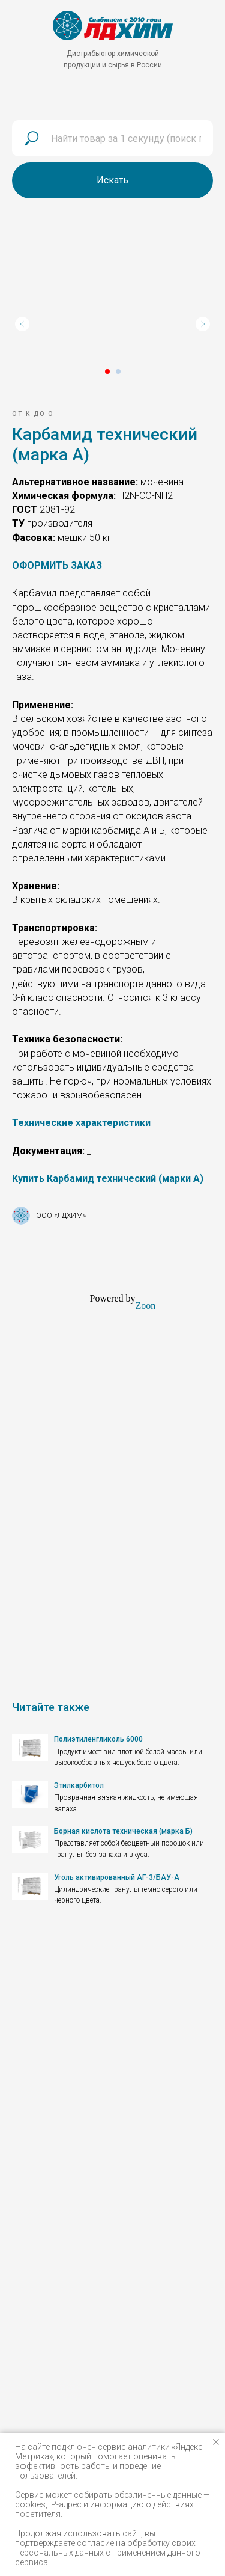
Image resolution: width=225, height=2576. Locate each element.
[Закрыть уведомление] (216, 2442)
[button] (57, 565)
